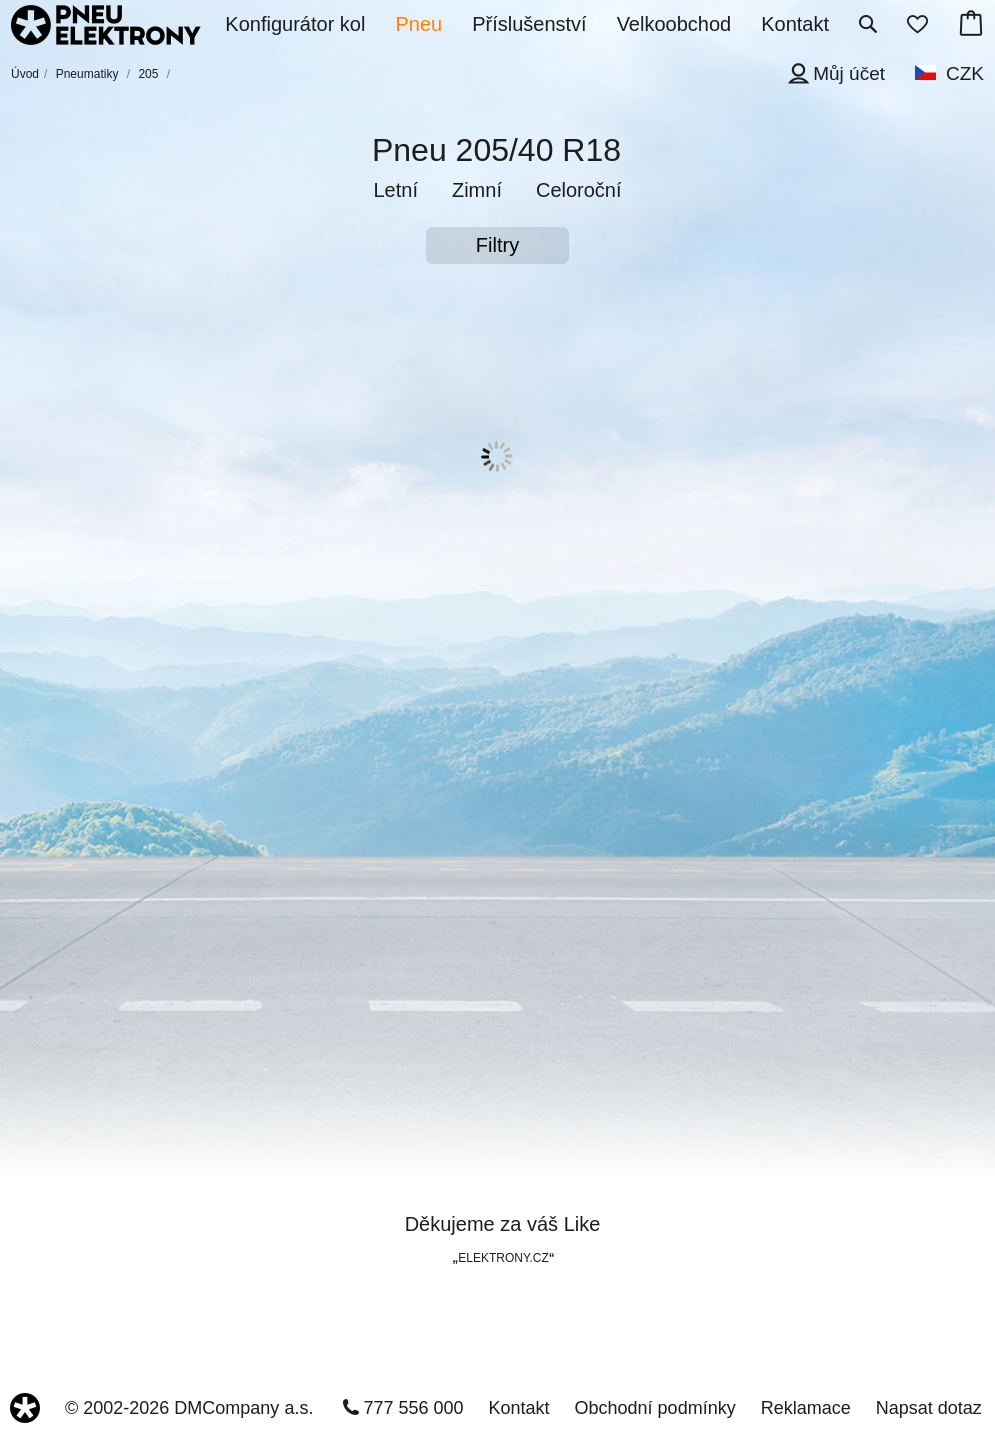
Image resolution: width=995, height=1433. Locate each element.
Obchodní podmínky (655, 1408)
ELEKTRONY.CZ (503, 1258)
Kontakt (519, 1408)
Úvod (25, 74)
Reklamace (806, 1408)
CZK (965, 73)
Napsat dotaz (929, 1408)
